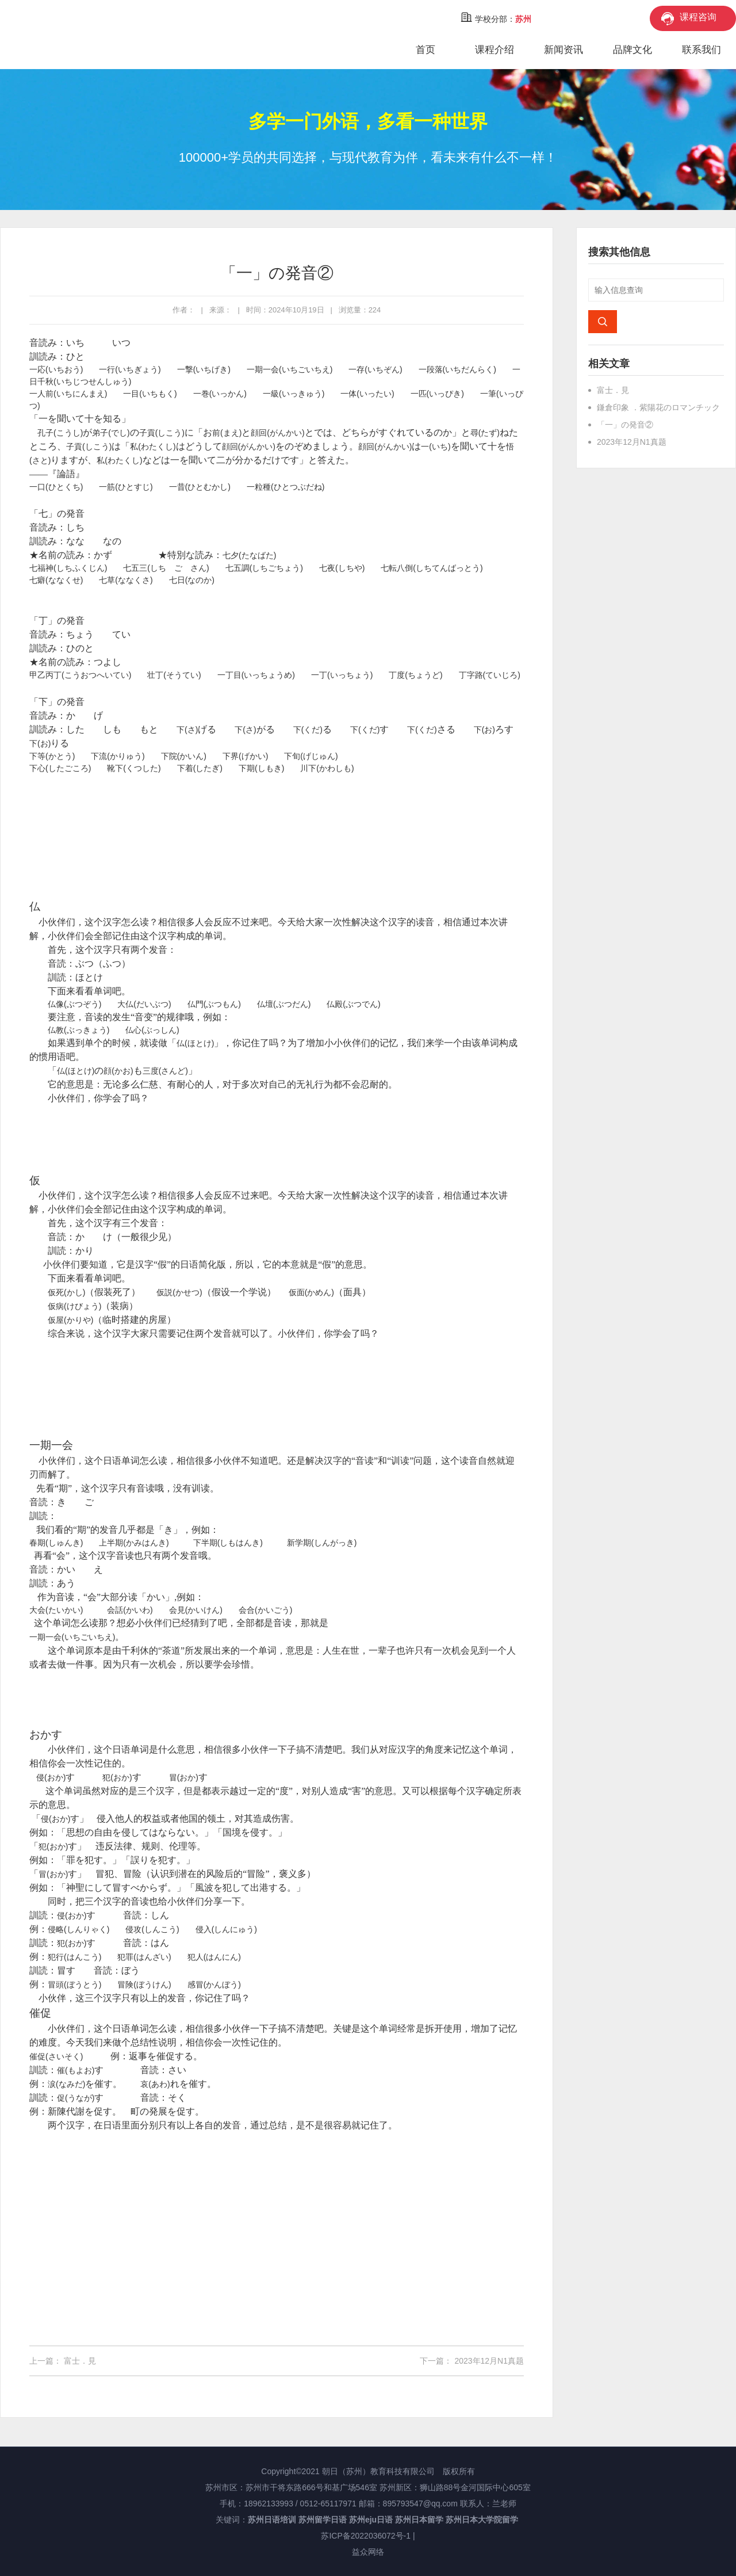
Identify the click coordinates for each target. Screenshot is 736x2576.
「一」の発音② (625, 424)
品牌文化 (632, 49)
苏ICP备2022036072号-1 (366, 2535)
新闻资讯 (563, 49)
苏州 (523, 19)
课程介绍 (494, 49)
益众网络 (368, 2551)
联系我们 (701, 49)
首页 (425, 49)
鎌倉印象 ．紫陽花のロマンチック (658, 407)
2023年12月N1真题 (489, 2360)
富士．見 (80, 2360)
